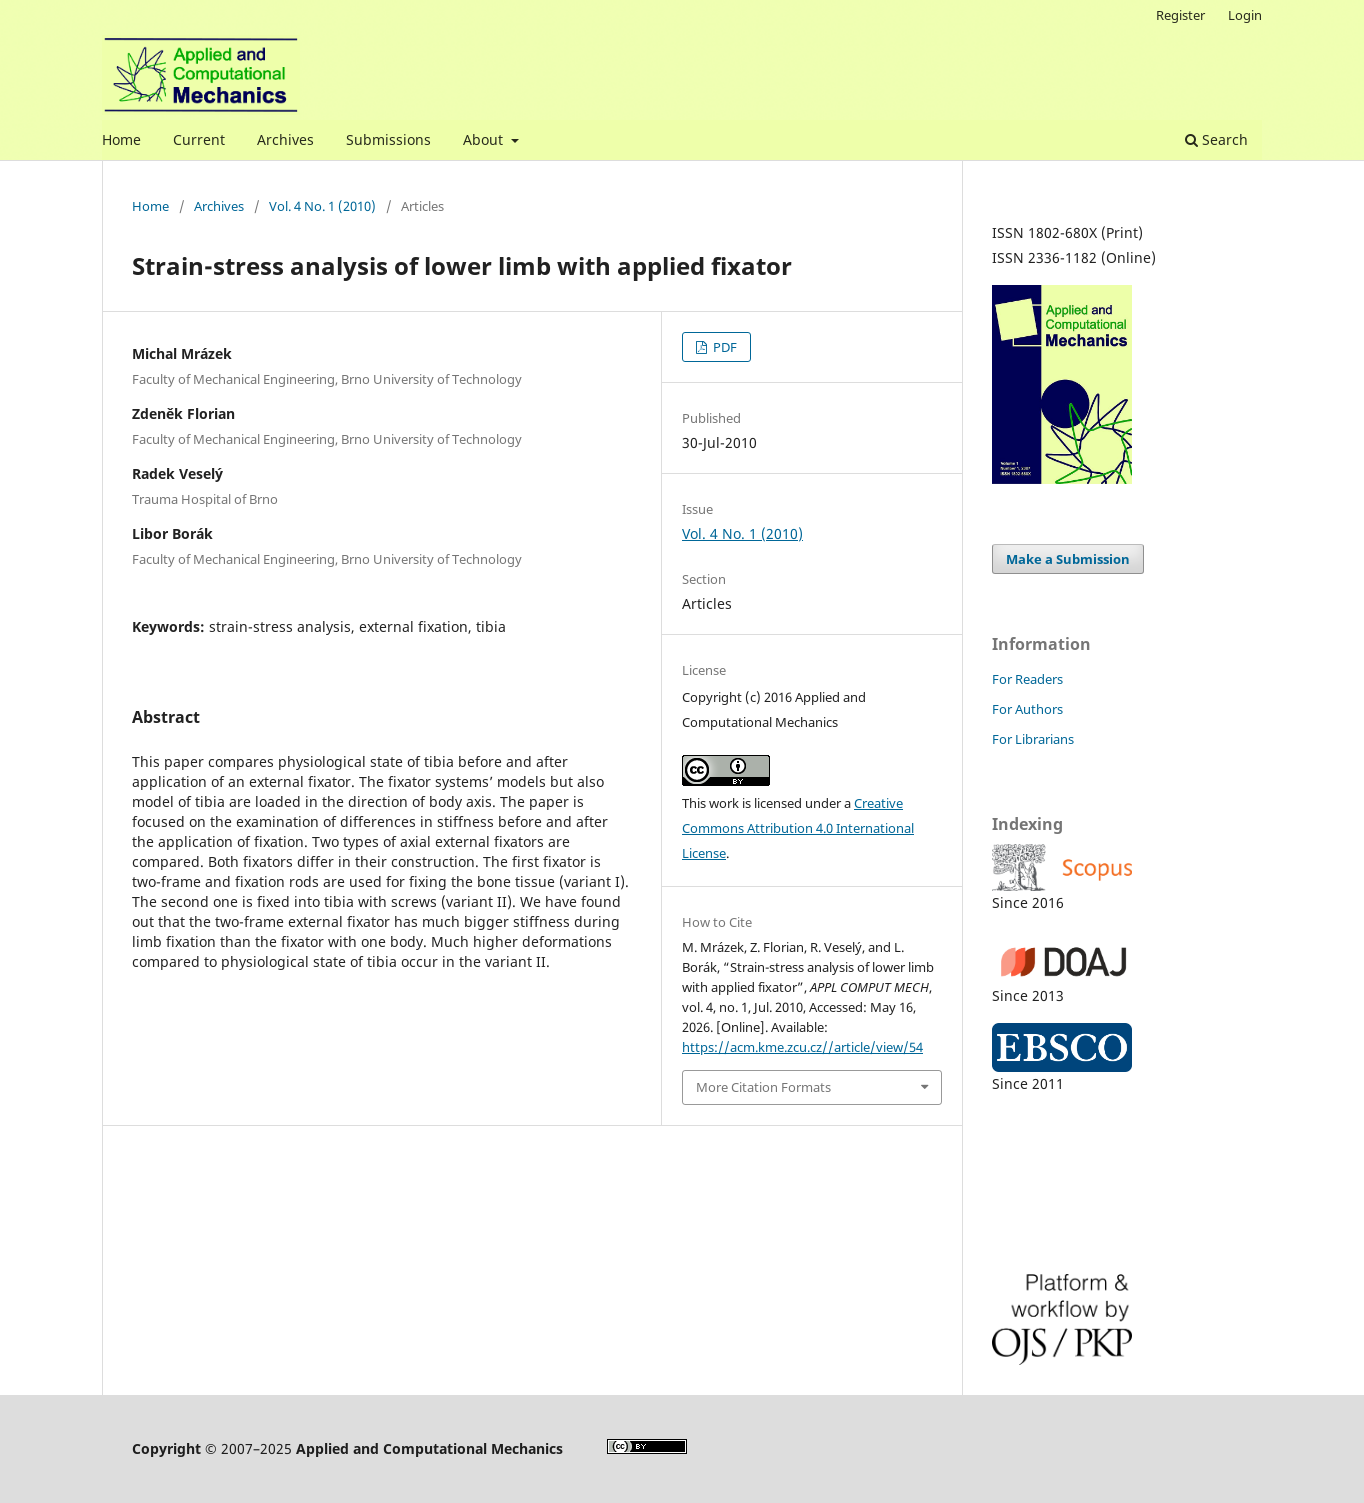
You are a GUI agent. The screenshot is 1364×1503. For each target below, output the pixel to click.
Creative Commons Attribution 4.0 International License (798, 828)
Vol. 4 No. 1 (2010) (322, 206)
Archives (285, 139)
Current (199, 139)
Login (1245, 15)
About (485, 139)
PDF (723, 347)
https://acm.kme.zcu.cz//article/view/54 (802, 1047)
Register (1180, 15)
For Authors (1027, 709)
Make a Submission (1068, 559)
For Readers (1027, 679)
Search (1216, 139)
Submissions (388, 139)
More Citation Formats (763, 1087)
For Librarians (1033, 739)
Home (121, 139)
